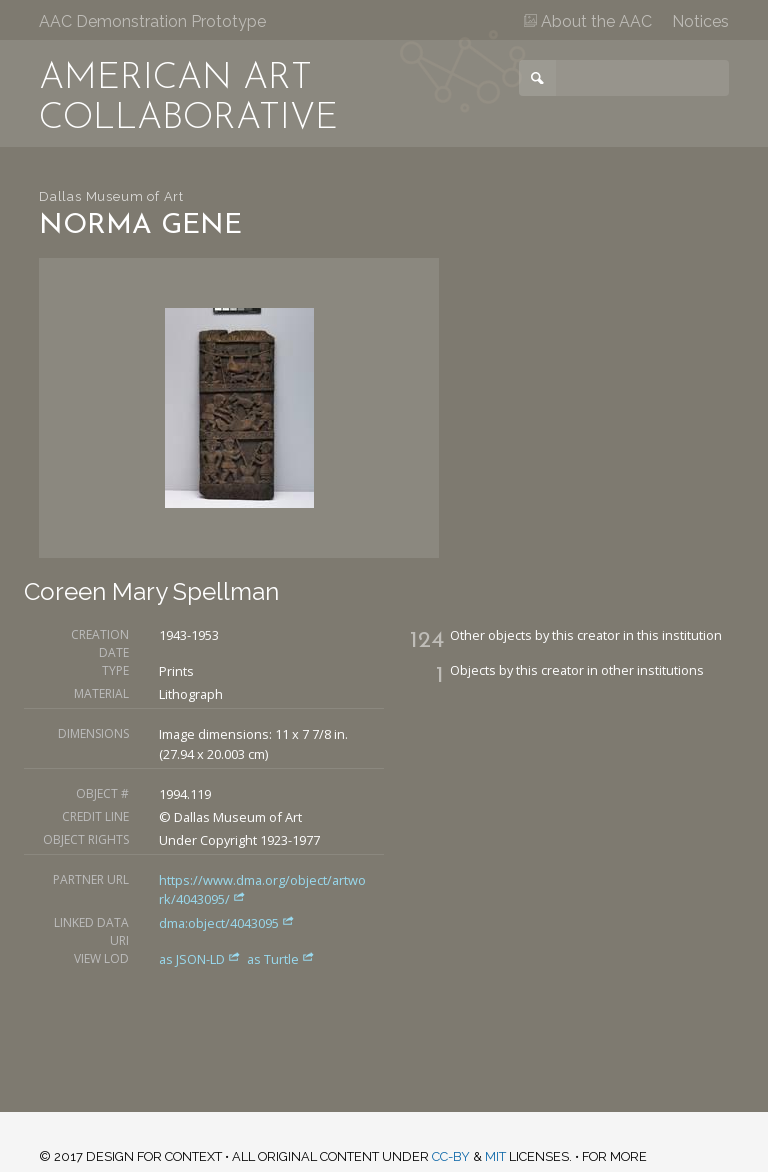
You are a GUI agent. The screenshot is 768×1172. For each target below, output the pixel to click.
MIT (495, 1156)
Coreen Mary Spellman (151, 591)
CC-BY (451, 1156)
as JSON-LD (201, 959)
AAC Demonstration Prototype (152, 21)
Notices (700, 21)
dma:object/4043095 (227, 923)
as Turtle (281, 959)
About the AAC (588, 21)
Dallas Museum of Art (111, 196)
